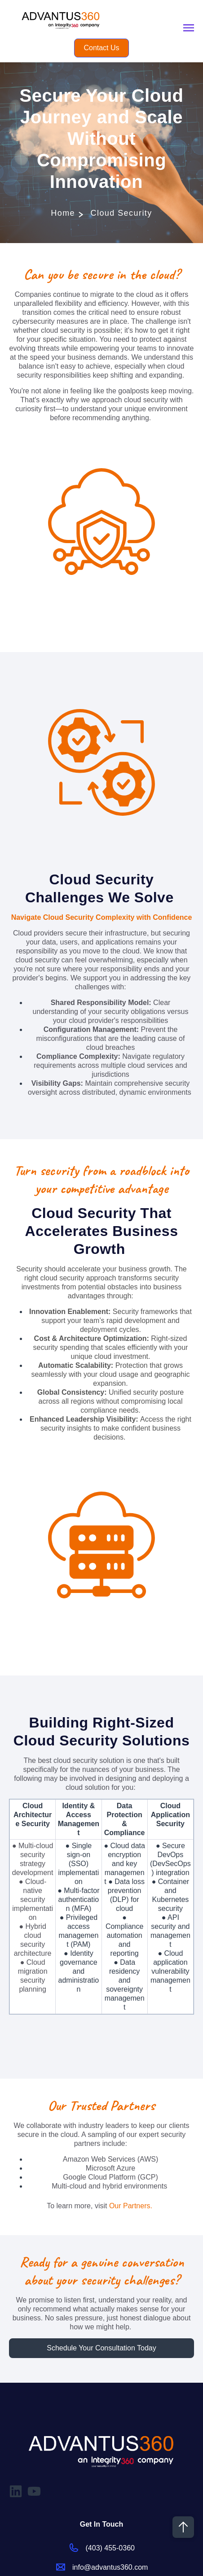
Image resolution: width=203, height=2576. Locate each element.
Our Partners (129, 2206)
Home (63, 213)
